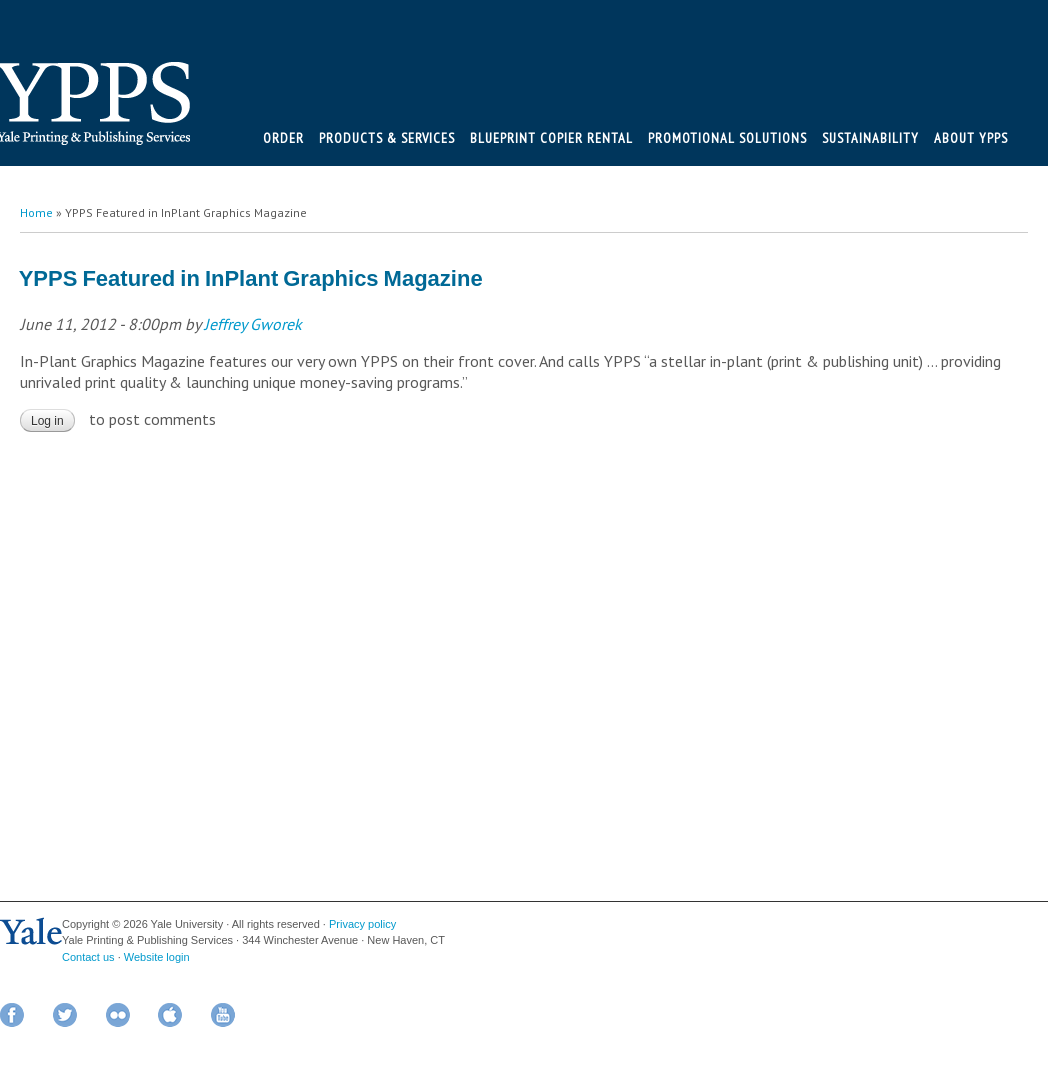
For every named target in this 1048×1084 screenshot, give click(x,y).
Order (283, 138)
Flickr (118, 1015)
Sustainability (870, 138)
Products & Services (387, 138)
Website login (157, 957)
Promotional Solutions (727, 138)
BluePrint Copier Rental (551, 138)
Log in (47, 421)
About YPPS (971, 138)
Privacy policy (362, 924)
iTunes (170, 1015)
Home (36, 212)
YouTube (223, 1015)
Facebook (12, 1015)
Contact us (88, 957)
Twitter (65, 1015)
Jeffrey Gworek (253, 324)
